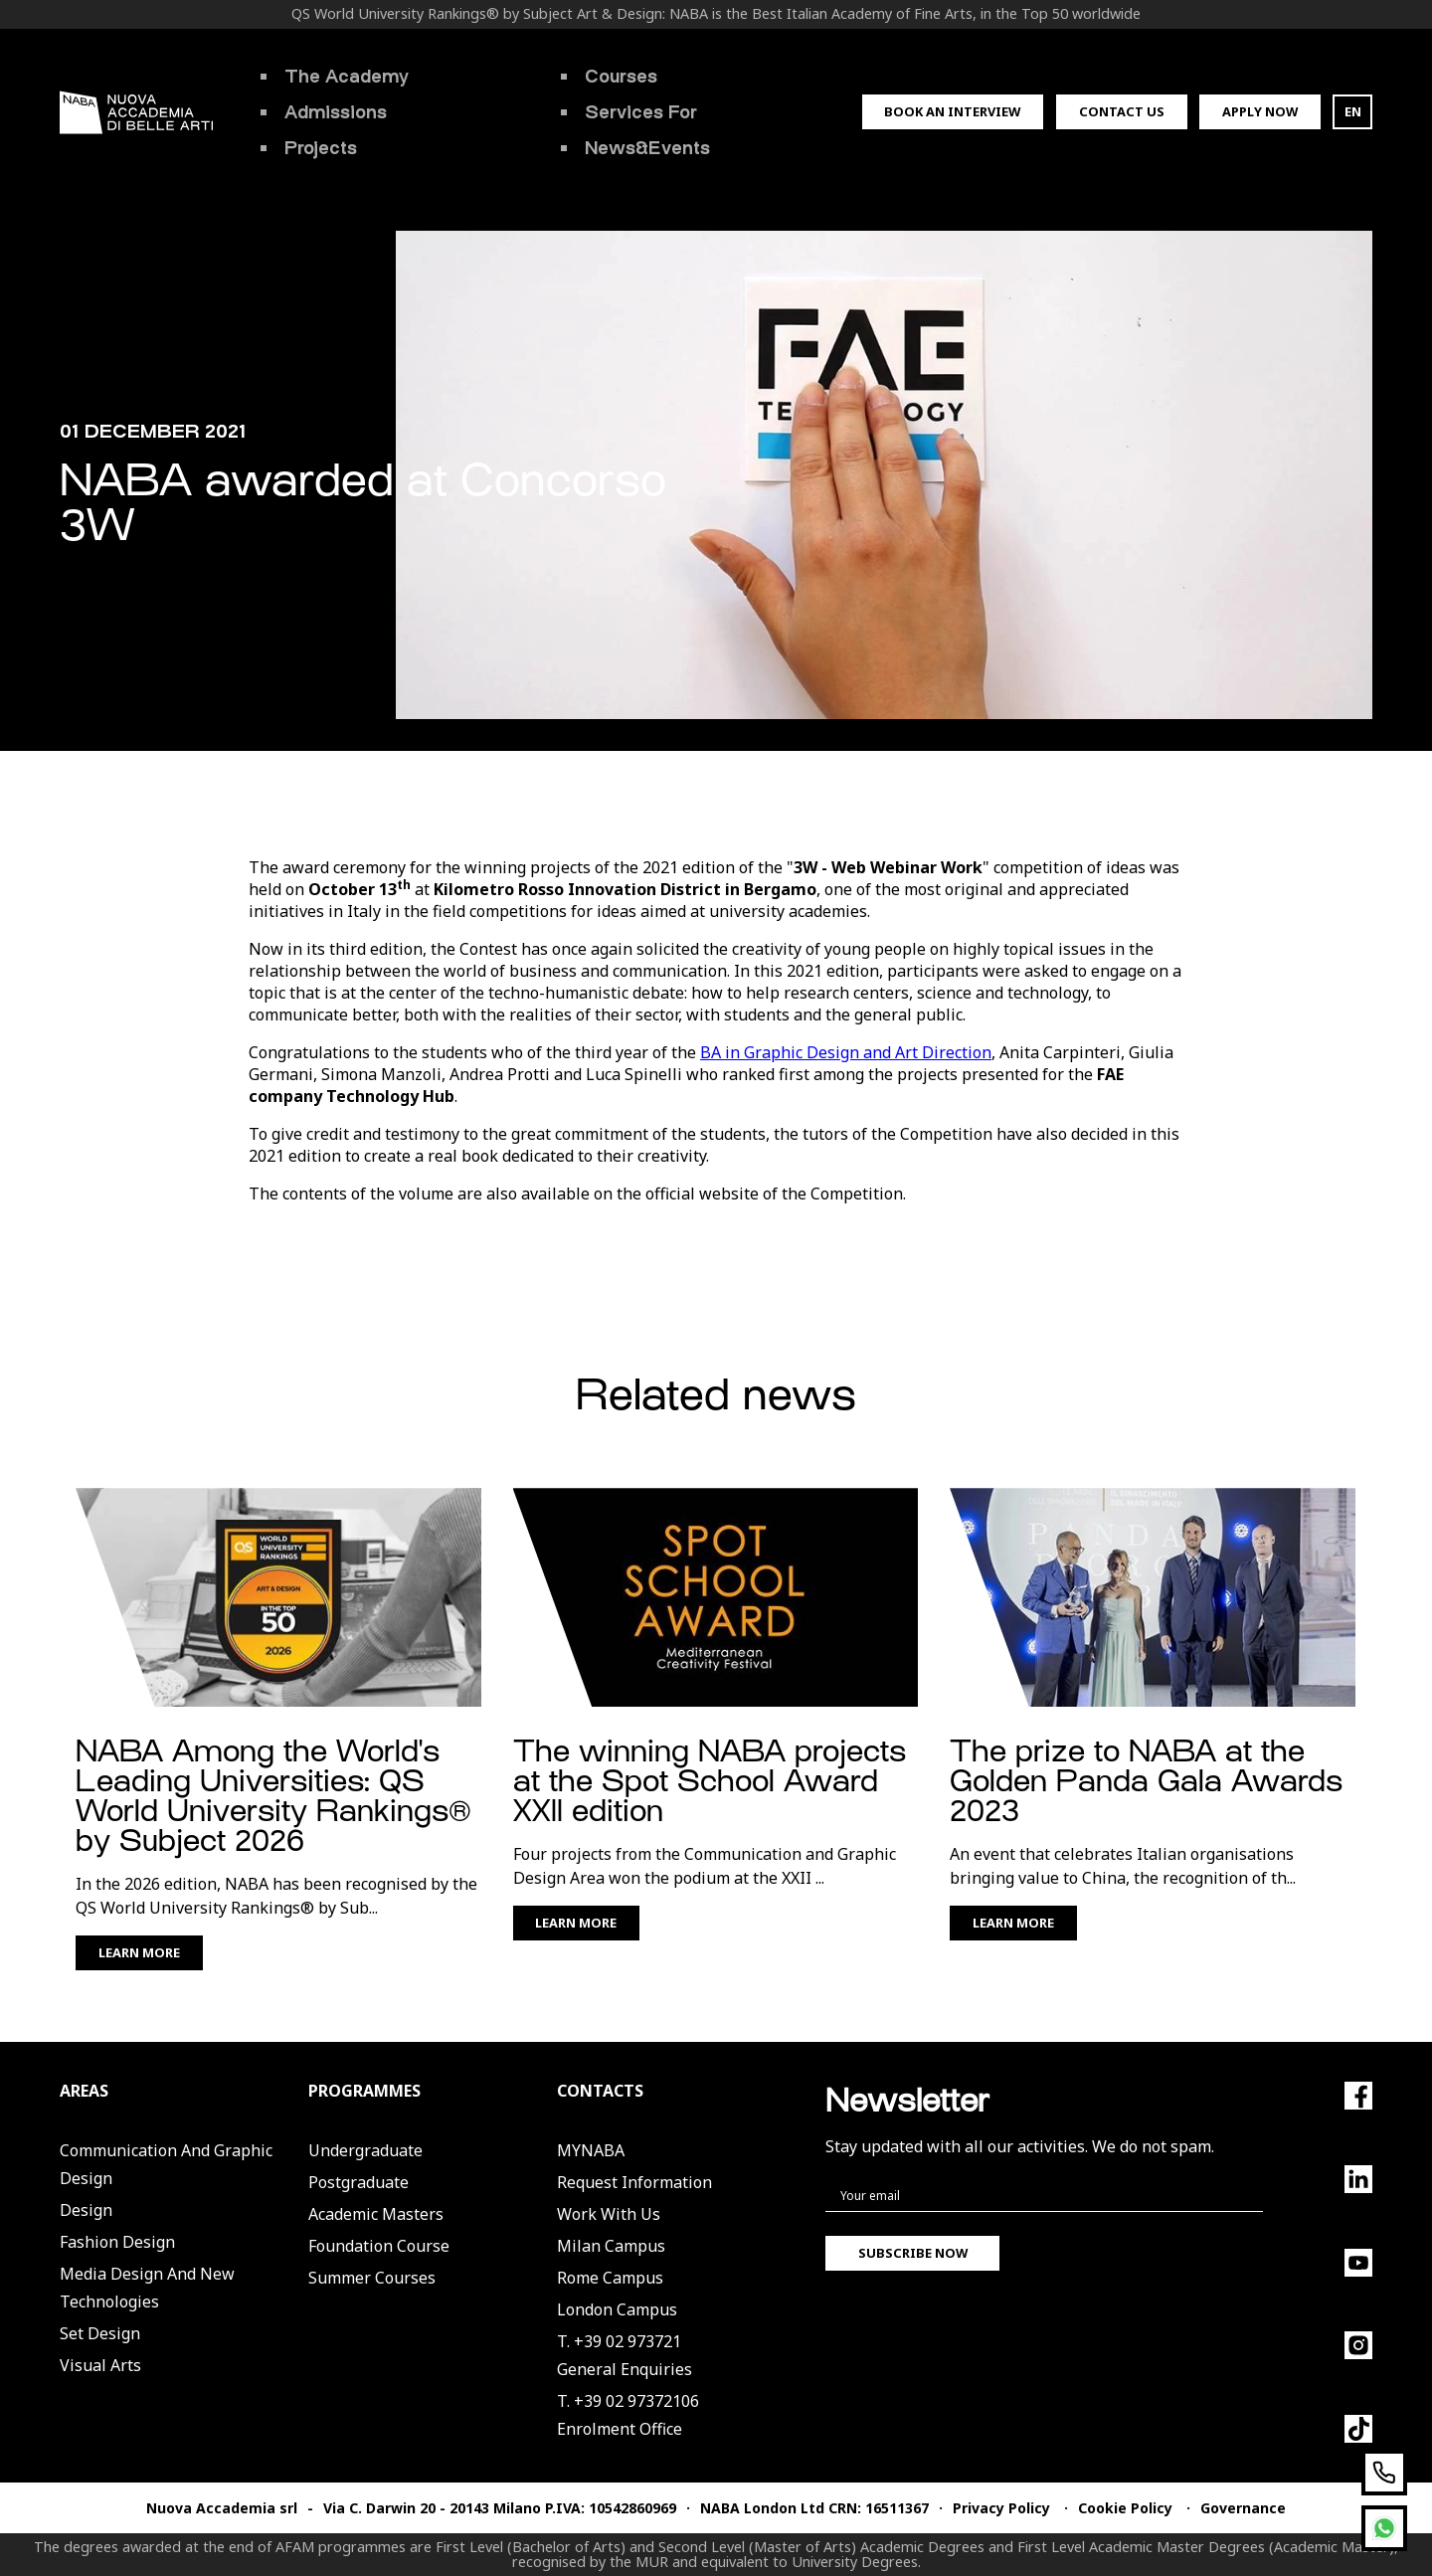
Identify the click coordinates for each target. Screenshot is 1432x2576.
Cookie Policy (1125, 2507)
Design (86, 2210)
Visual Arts (100, 2365)
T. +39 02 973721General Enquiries (624, 2355)
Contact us (1121, 111)
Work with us (608, 2214)
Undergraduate (365, 2150)
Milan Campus (611, 2246)
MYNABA (591, 2150)
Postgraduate (358, 2182)
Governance (1243, 2507)
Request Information (634, 2182)
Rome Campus (610, 2278)
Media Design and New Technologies (147, 2287)
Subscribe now (913, 2253)
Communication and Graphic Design (166, 2164)
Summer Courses (372, 2278)
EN (1352, 111)
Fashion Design (117, 2242)
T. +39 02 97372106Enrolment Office (628, 2415)
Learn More (139, 1952)
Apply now (1260, 111)
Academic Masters (376, 2214)
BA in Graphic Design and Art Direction (845, 1052)
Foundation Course (378, 2246)
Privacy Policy (1001, 2507)
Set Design (100, 2333)
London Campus (617, 2309)
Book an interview (952, 111)
